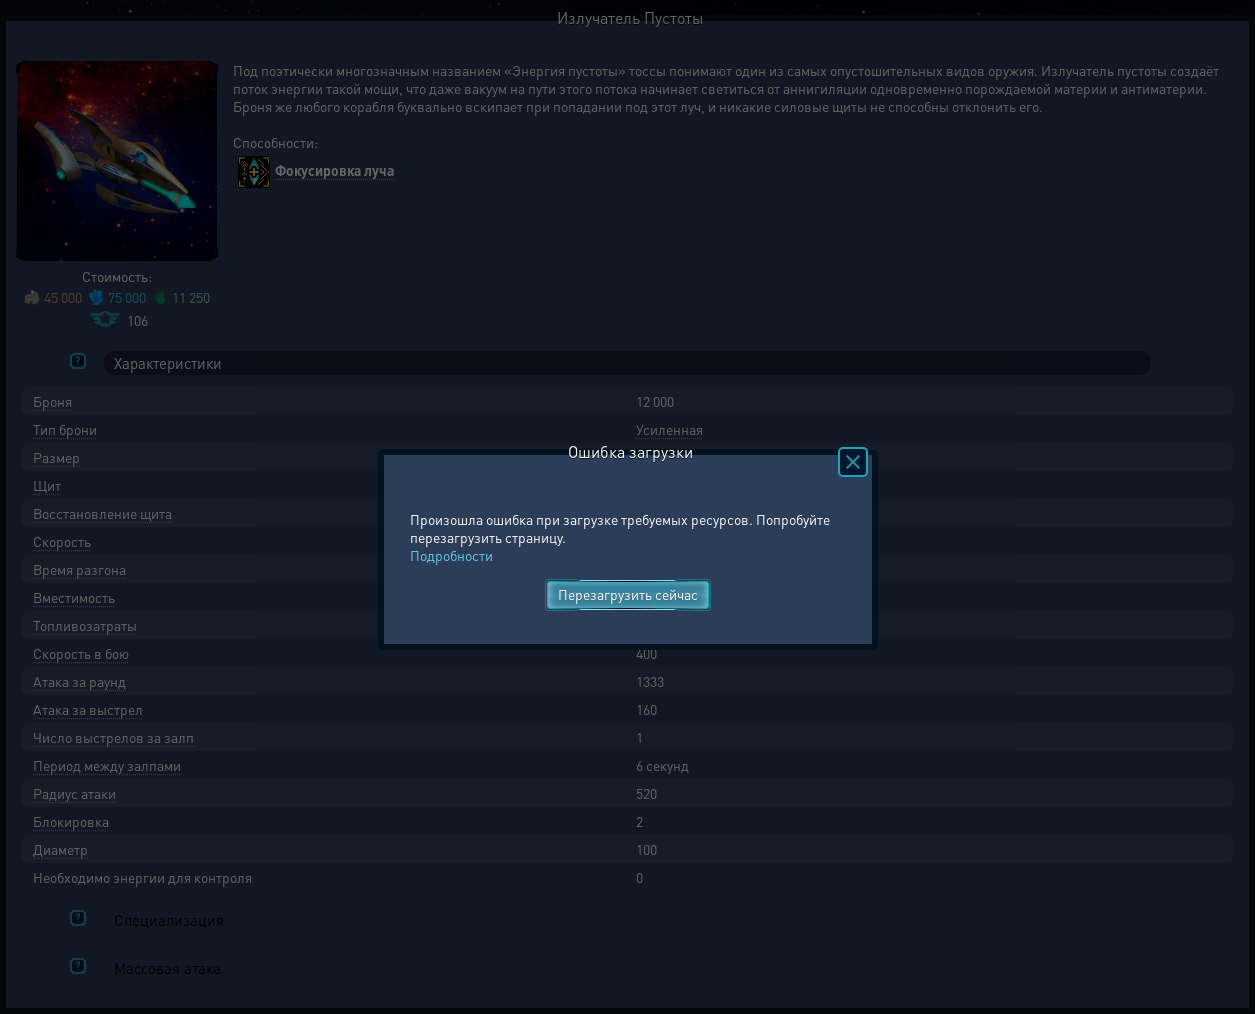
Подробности (451, 555)
